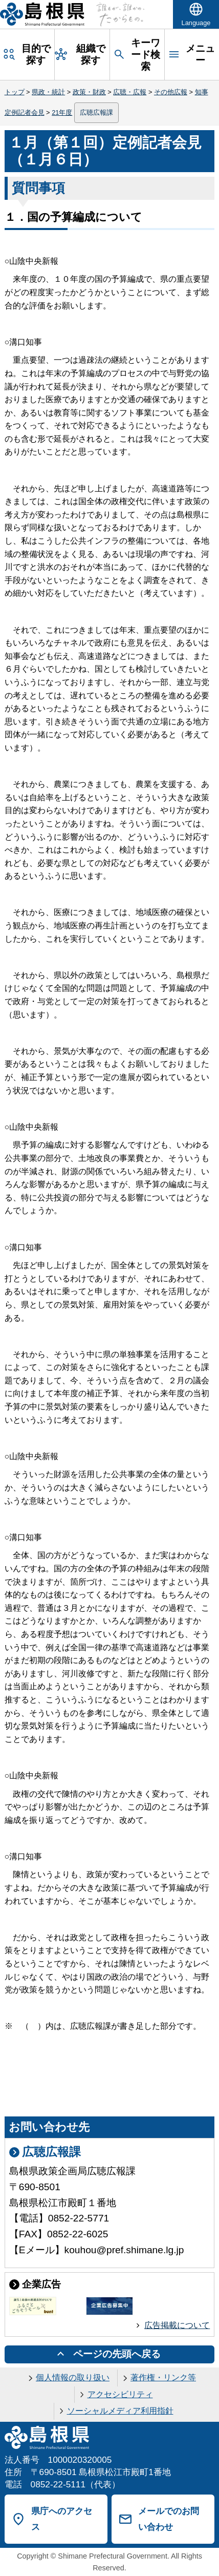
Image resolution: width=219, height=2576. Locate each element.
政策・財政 (89, 92)
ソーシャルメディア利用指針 (120, 2410)
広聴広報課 (96, 112)
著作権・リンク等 (163, 2377)
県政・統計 (48, 92)
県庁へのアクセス (61, 2519)
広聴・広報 (129, 92)
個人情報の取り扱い (73, 2377)
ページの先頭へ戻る (117, 2354)
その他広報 (170, 92)
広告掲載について (177, 2325)
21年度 (62, 112)
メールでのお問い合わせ (168, 2519)
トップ (15, 92)
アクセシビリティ (120, 2394)
